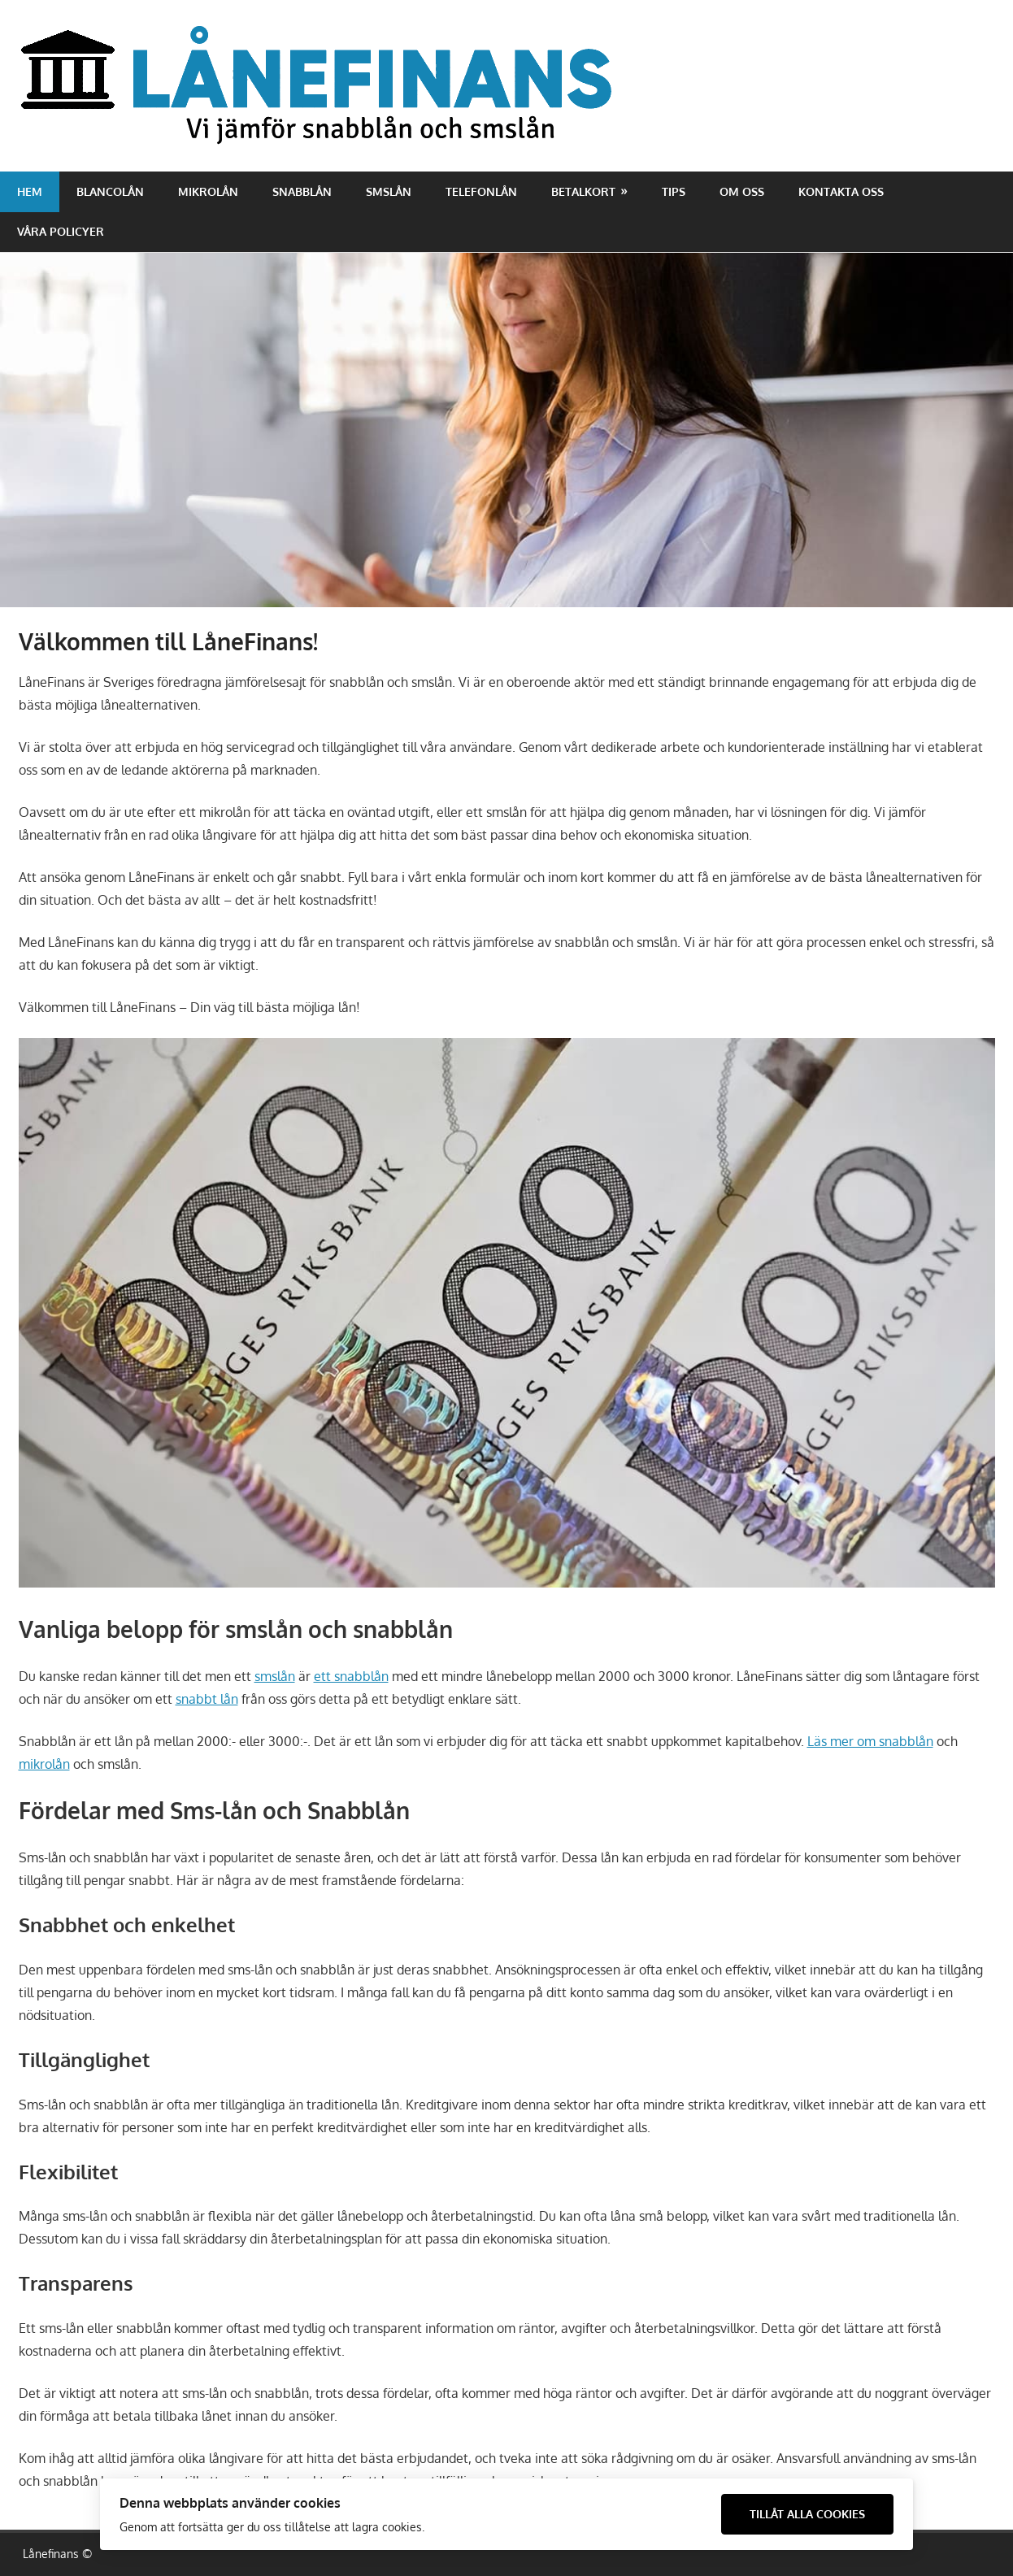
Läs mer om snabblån (870, 1741)
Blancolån (110, 191)
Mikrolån (208, 191)
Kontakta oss (841, 191)
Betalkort (583, 191)
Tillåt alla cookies (807, 2514)
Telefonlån (481, 191)
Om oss (742, 191)
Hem (29, 191)
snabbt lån (207, 1699)
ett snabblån (351, 1676)
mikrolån (44, 1764)
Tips (673, 191)
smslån (274, 1676)
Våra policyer (60, 231)
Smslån (388, 191)
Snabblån (302, 191)
